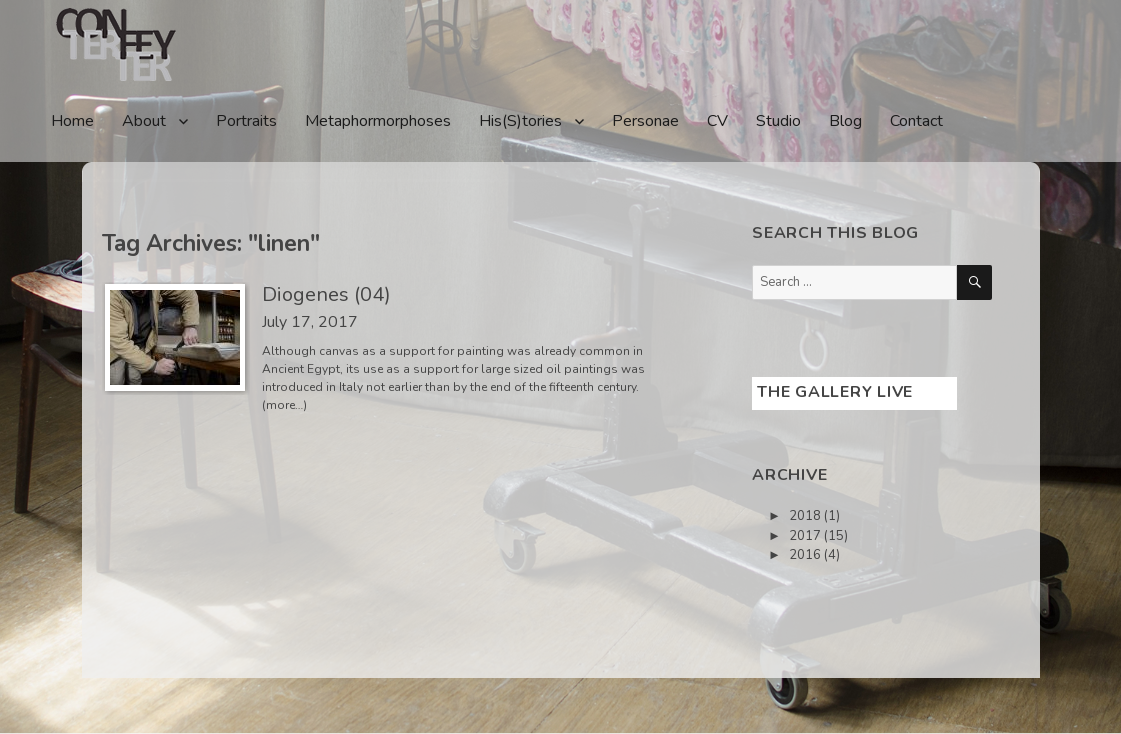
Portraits (246, 121)
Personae (645, 121)
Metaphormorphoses (378, 121)
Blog (845, 121)
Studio (778, 121)
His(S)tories (520, 121)
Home (72, 121)
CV (717, 121)
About (144, 121)
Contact (916, 121)
